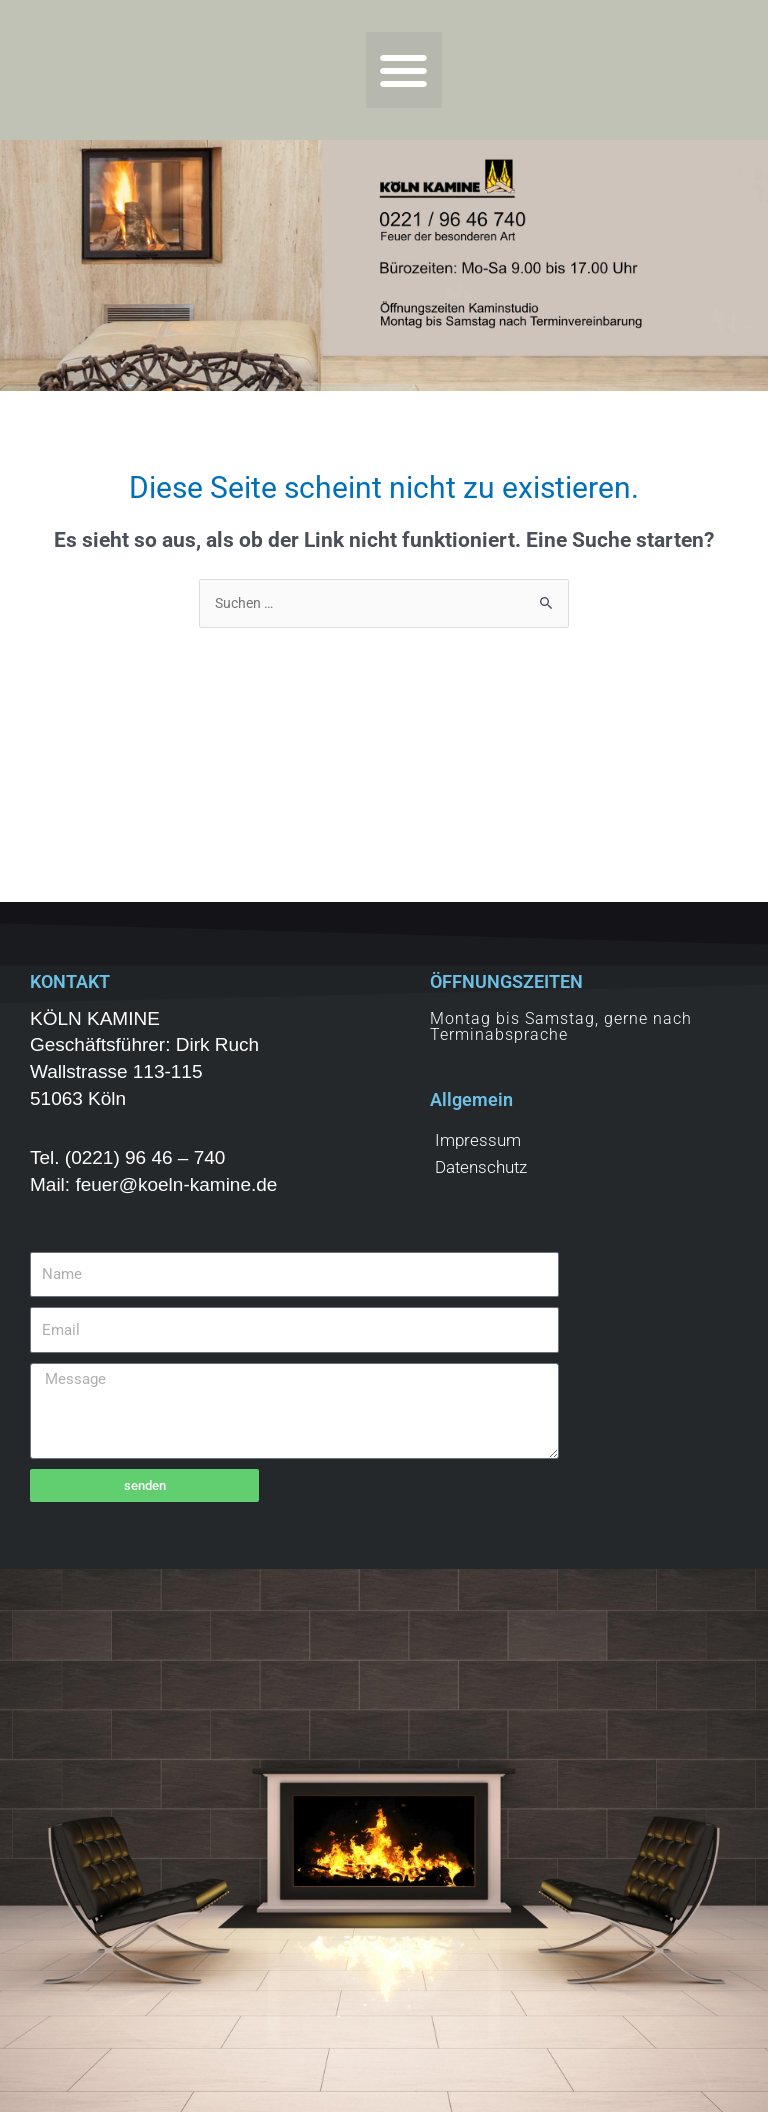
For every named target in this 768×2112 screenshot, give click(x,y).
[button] (404, 70)
